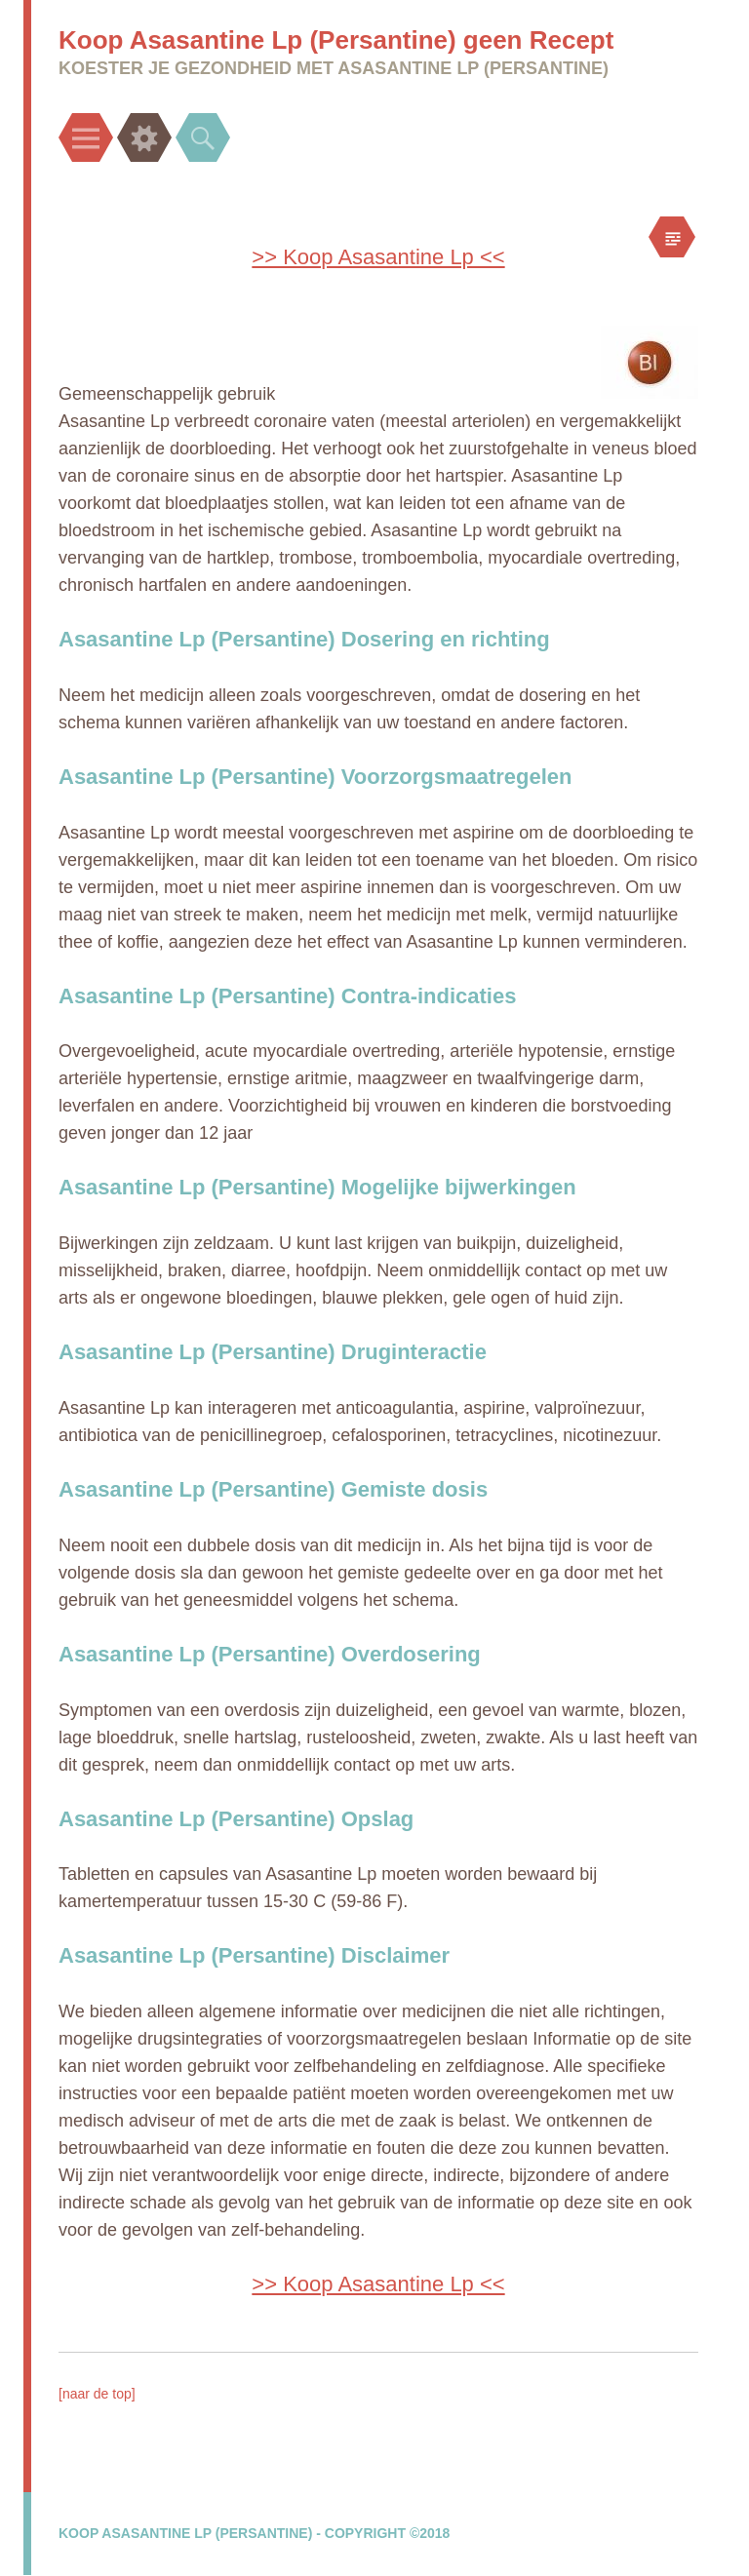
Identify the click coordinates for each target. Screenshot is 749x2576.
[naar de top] (97, 2393)
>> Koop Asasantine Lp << (378, 257)
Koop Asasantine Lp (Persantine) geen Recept (336, 40)
